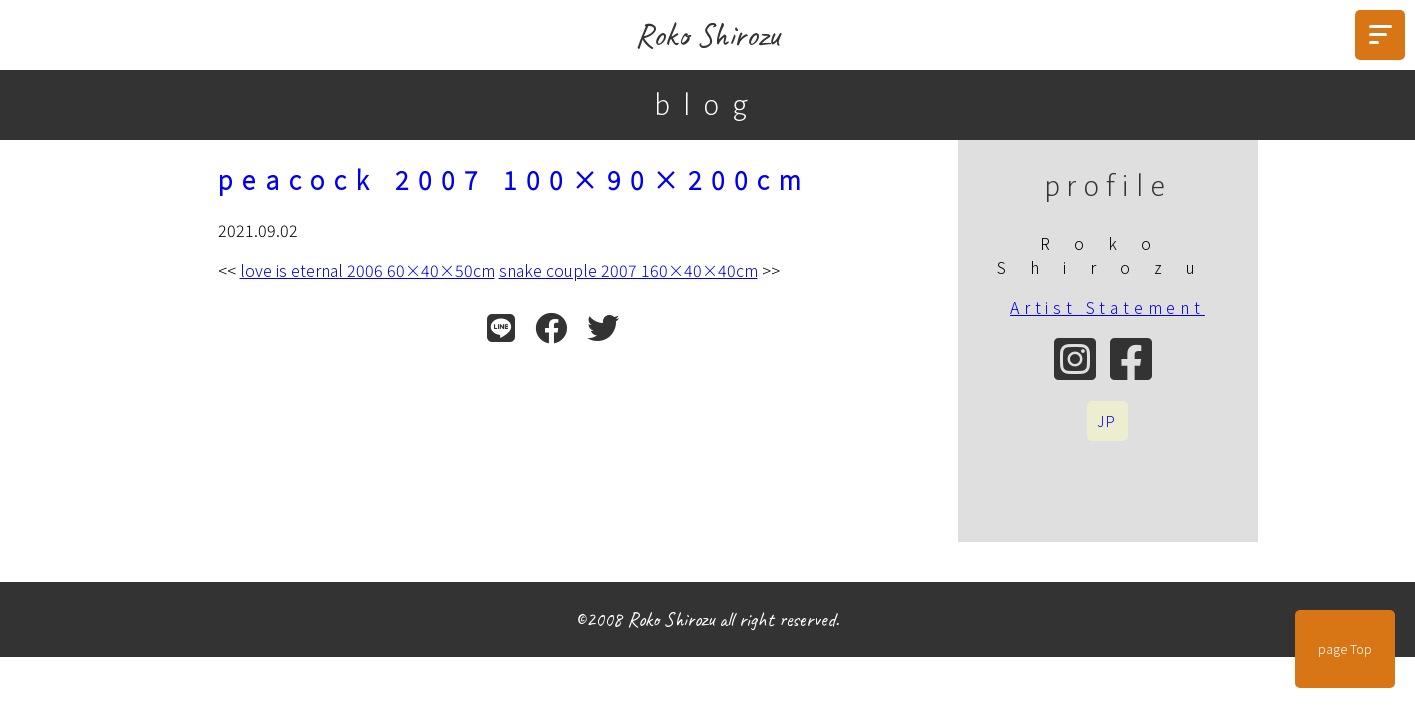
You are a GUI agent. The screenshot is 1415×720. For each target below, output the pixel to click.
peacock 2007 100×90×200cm (514, 179)
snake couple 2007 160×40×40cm (628, 270)
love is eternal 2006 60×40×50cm (367, 270)
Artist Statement (1107, 307)
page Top (1345, 649)
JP (1108, 421)
